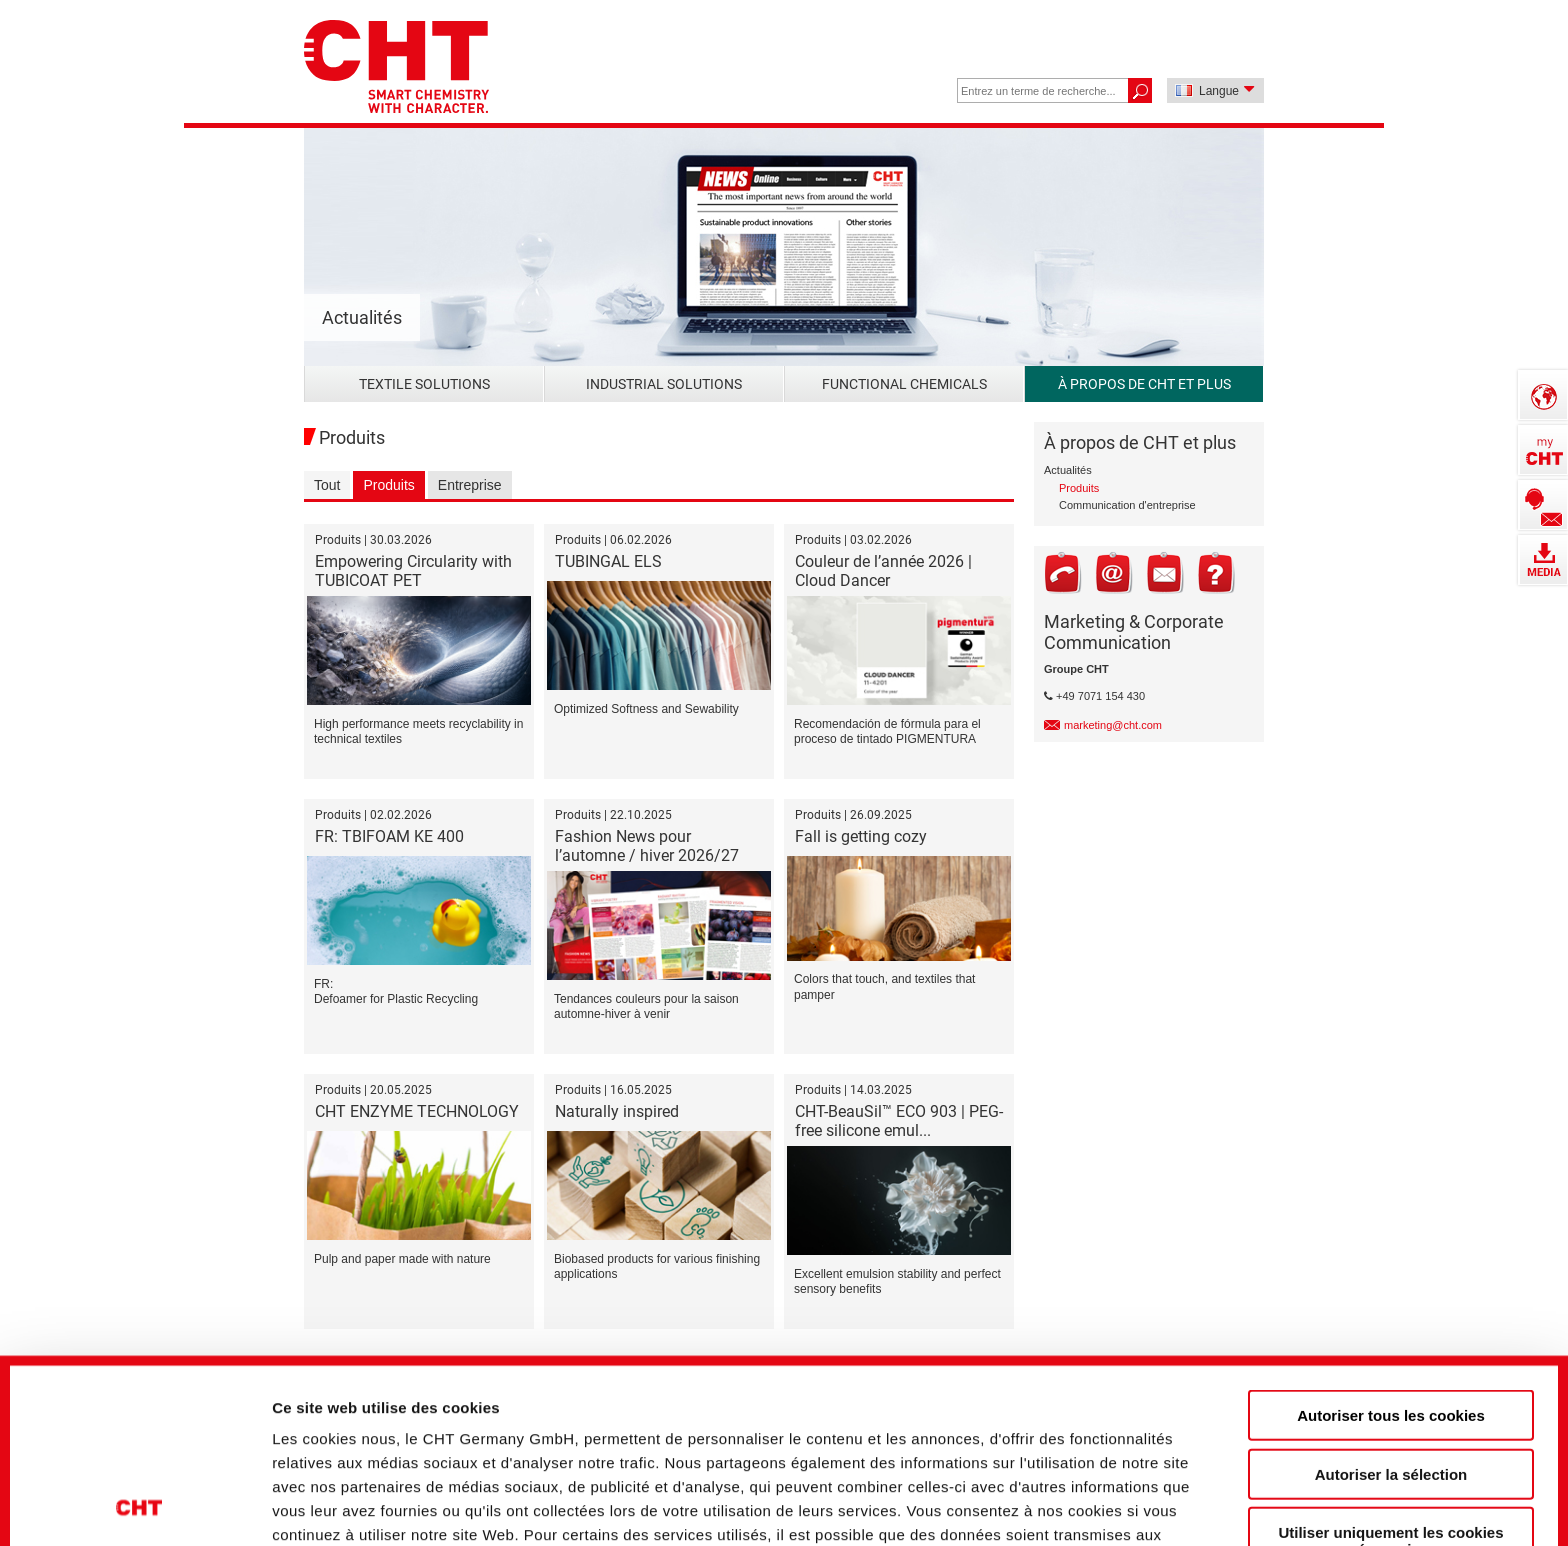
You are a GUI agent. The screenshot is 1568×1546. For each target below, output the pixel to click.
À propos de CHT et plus (1144, 384)
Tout (327, 485)
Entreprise (470, 485)
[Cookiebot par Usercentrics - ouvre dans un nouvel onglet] (139, 1497)
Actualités (1068, 470)
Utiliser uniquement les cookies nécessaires (1390, 1369)
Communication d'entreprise (1127, 505)
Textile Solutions (424, 384)
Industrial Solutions (664, 384)
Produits (388, 485)
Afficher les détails (1111, 1496)
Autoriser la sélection (1391, 1301)
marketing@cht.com (1113, 725)
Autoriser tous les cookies (1391, 1243)
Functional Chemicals (904, 384)
